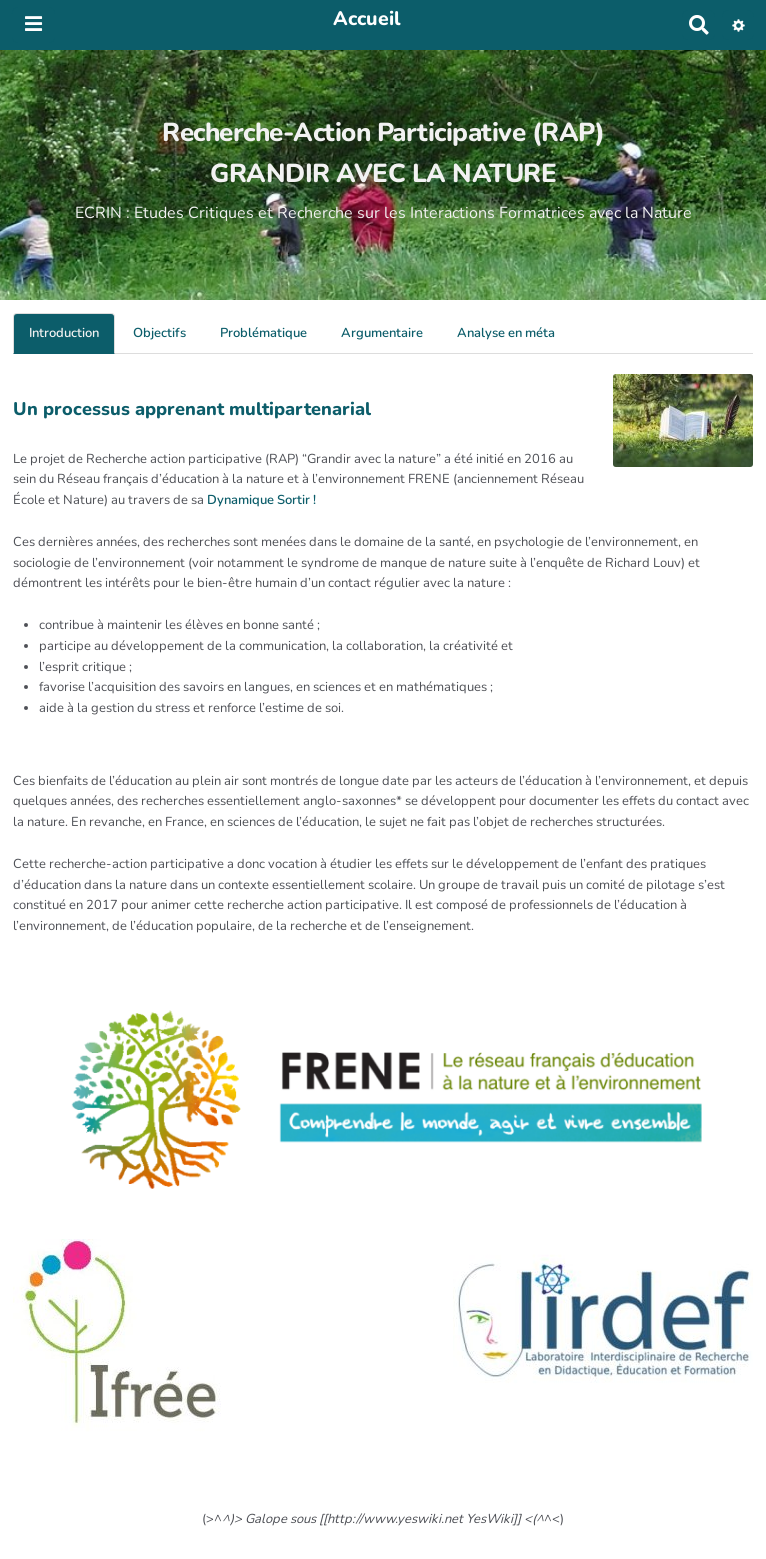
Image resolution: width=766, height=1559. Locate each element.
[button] (738, 25)
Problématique (263, 333)
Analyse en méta (506, 333)
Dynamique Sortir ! (261, 500)
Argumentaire (382, 333)
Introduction (64, 333)
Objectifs (159, 333)
